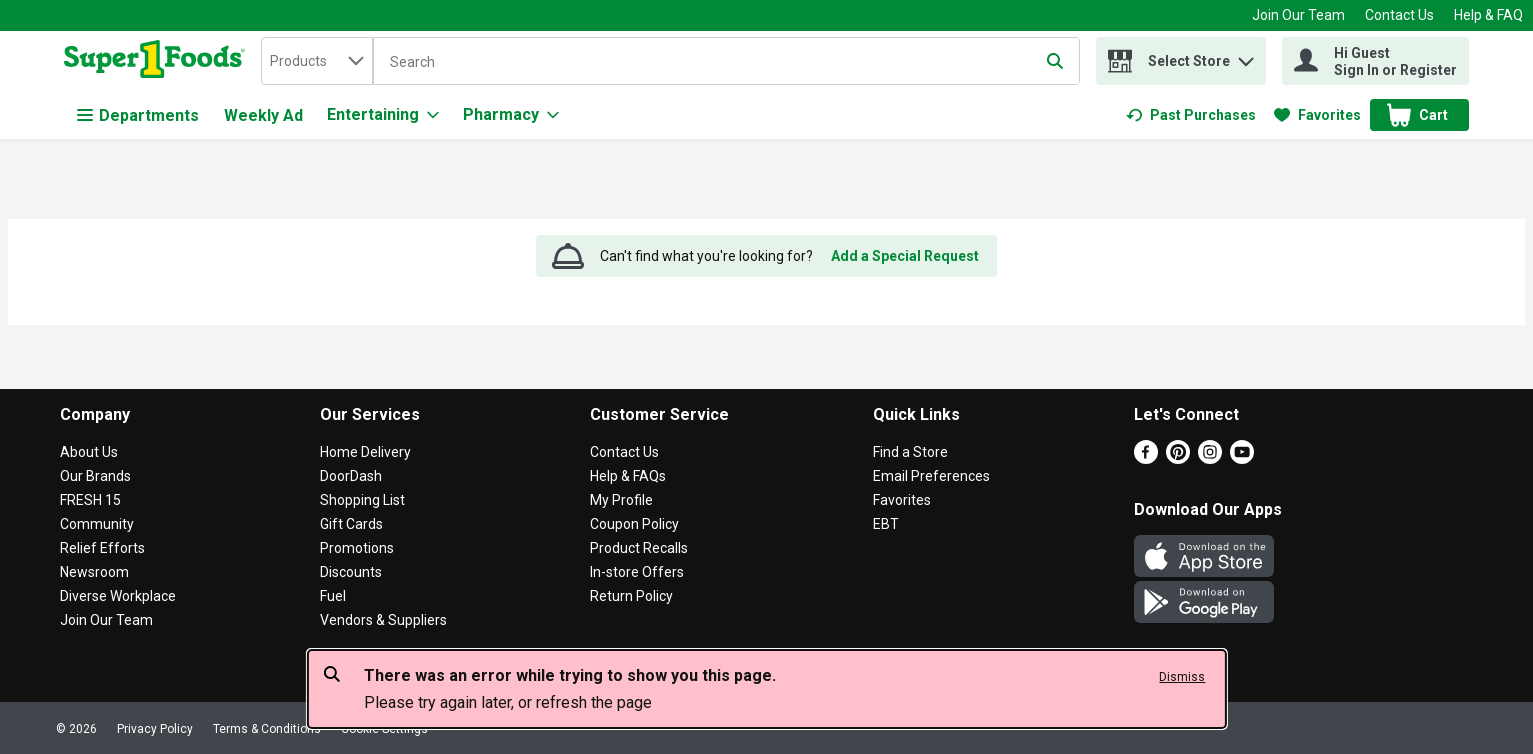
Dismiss (1182, 677)
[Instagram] (1210, 458)
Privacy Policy (155, 729)
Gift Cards (351, 524)
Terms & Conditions (267, 729)
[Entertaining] (383, 115)
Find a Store (910, 452)
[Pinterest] (1178, 458)
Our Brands (95, 476)
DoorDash (351, 476)
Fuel (333, 596)
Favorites (902, 500)
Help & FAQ (1488, 15)
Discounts (351, 572)
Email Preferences (931, 476)
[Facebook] (1146, 458)
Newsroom (94, 572)
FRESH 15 (90, 500)
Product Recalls (639, 548)
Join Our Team (1298, 15)
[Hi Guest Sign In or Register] (1375, 61)
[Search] (726, 62)
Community (97, 524)
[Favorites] (1317, 115)
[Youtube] (1242, 458)
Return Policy (631, 596)
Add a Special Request (905, 256)
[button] (1246, 56)
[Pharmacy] (511, 115)
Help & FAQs (628, 476)
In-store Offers (637, 572)
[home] (158, 61)
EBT (886, 524)
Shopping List (362, 500)
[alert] (767, 689)
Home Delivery (365, 452)
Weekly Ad (263, 115)
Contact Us (1399, 15)
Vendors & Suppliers (383, 620)
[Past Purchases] (1191, 115)
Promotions (357, 548)
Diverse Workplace (118, 596)
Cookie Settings (384, 729)
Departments (138, 115)
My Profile (621, 500)
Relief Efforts (102, 548)
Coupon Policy (634, 524)
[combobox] (317, 61)
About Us (89, 452)
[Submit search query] (1055, 61)
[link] (1191, 115)
